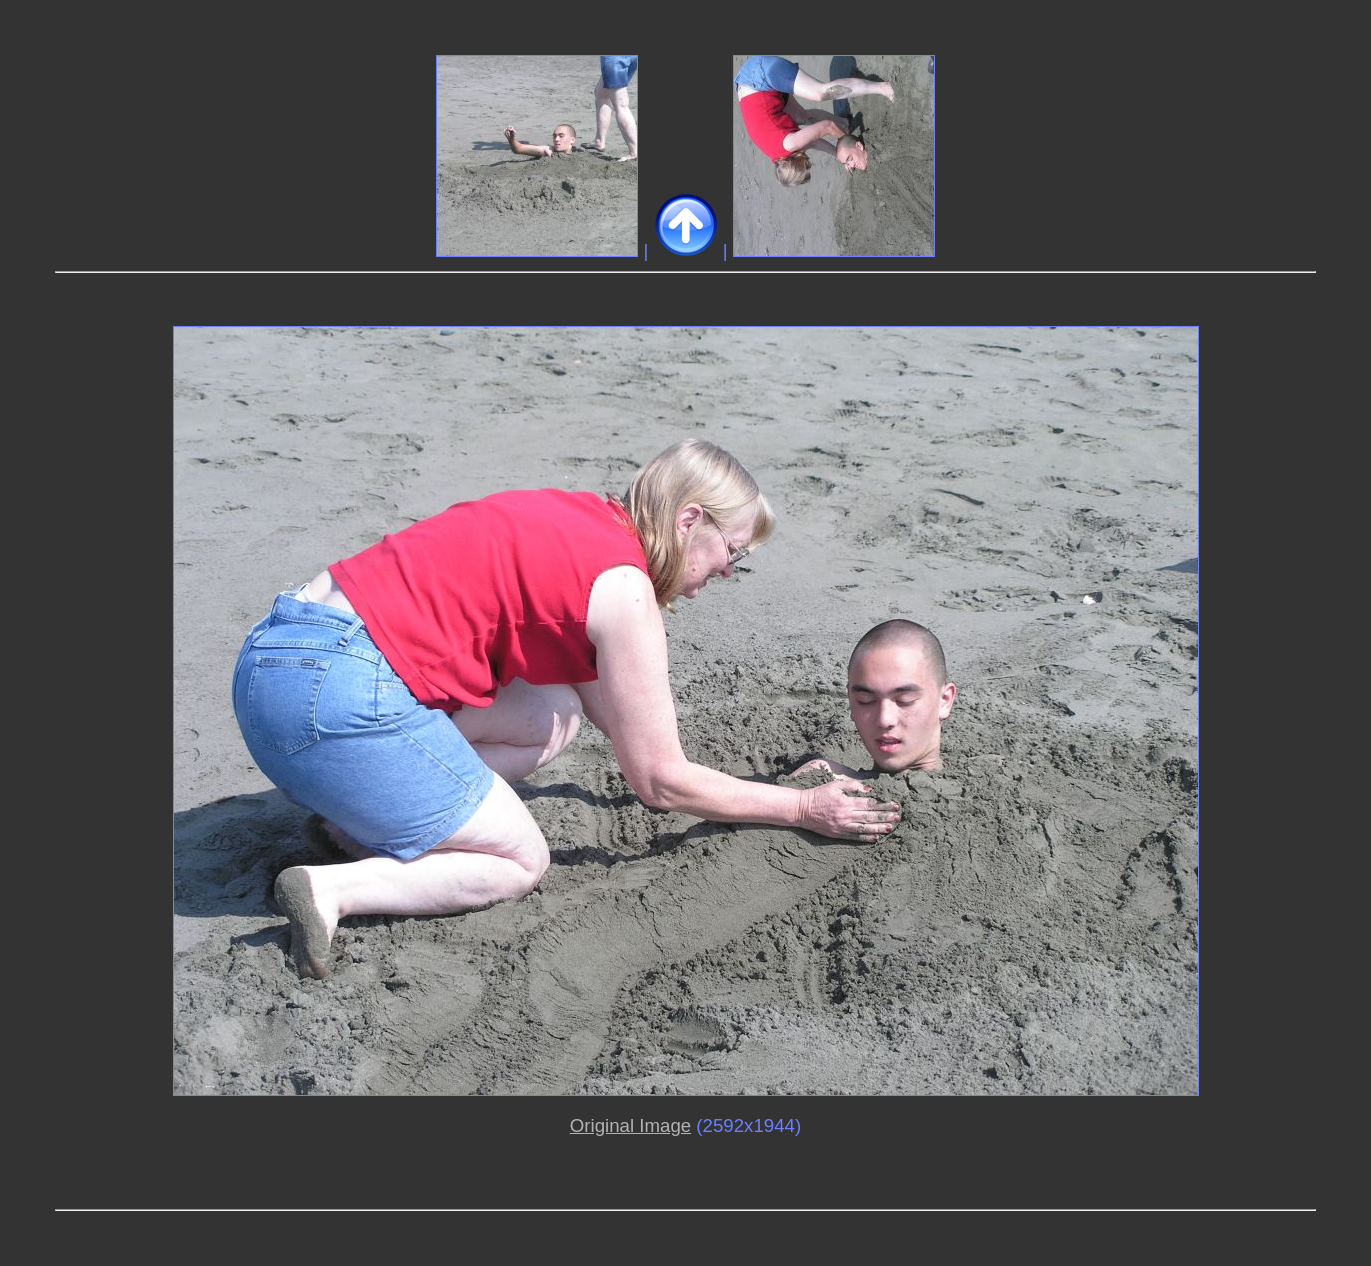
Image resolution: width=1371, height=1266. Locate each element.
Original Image (630, 1125)
